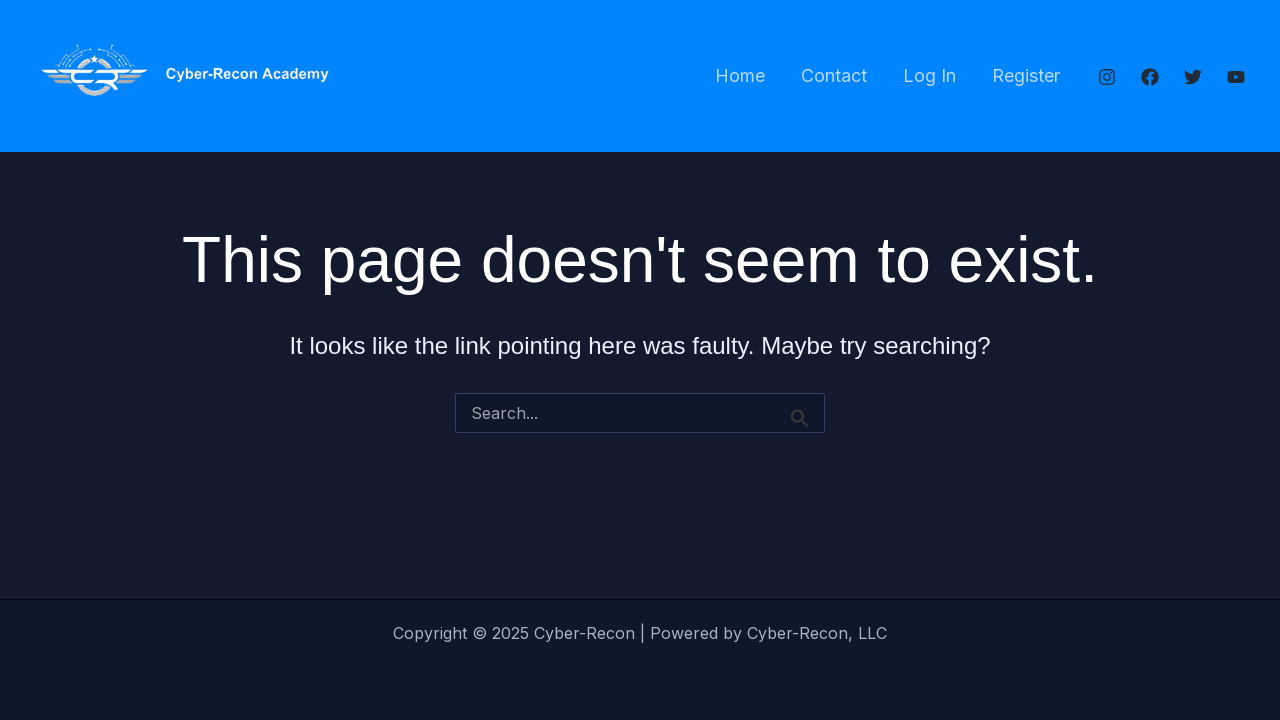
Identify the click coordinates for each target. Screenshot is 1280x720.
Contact (834, 75)
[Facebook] (1150, 77)
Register (1026, 75)
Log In (929, 75)
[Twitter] (1193, 77)
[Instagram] (1107, 77)
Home (740, 75)
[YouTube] (1236, 77)
